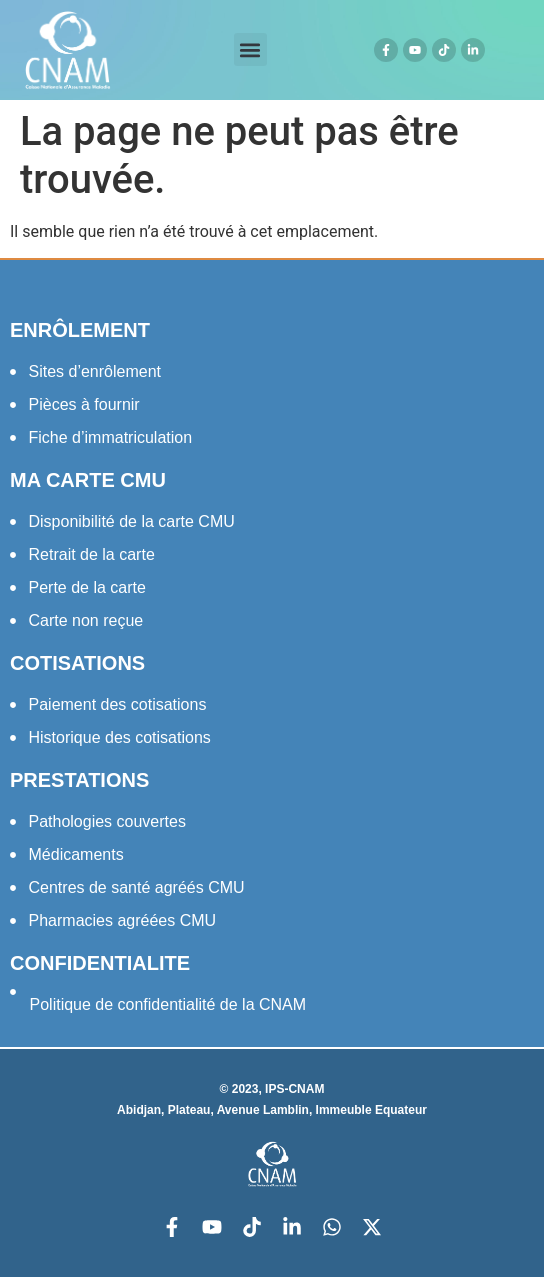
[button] (250, 49)
